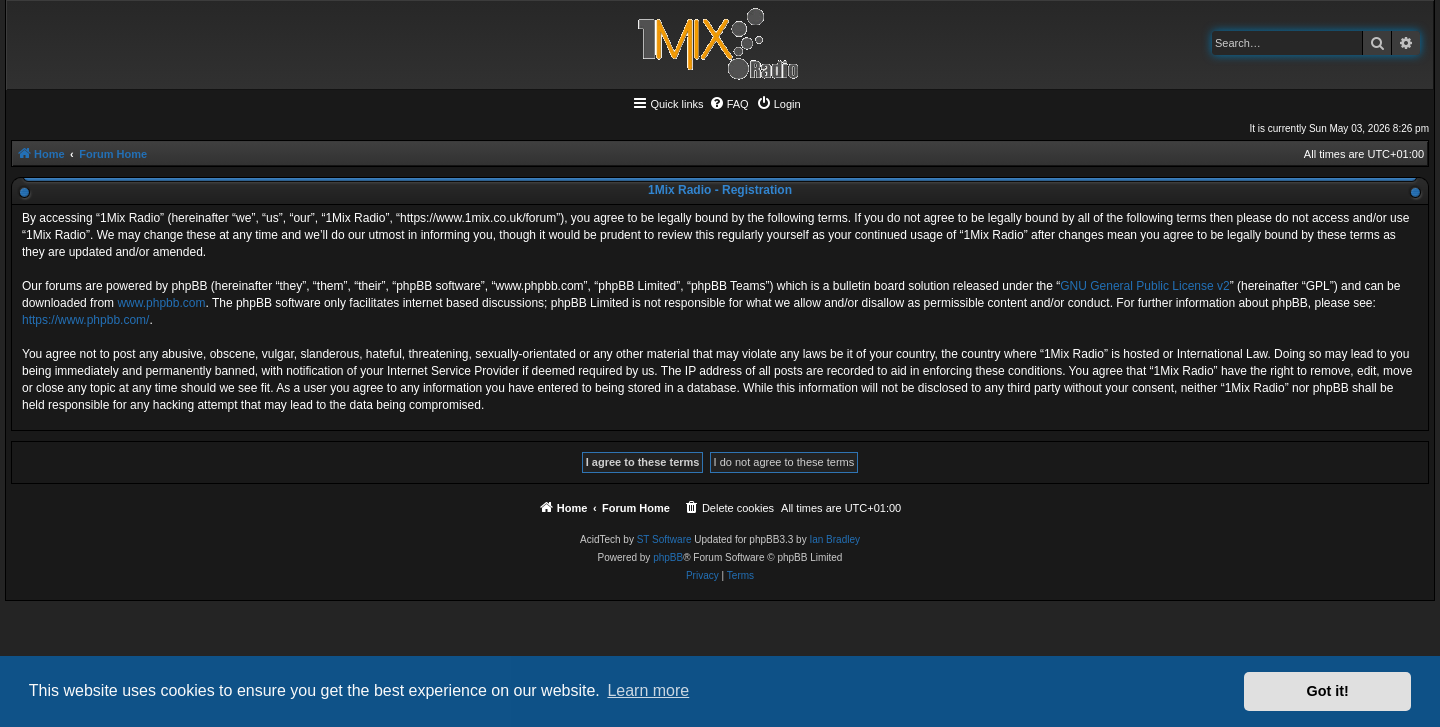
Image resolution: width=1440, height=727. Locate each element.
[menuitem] (729, 104)
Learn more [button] (648, 690)
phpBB (668, 557)
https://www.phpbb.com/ (85, 320)
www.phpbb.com (161, 303)
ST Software (664, 539)
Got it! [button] (1328, 691)
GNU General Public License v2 (1144, 286)
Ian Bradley (834, 539)
